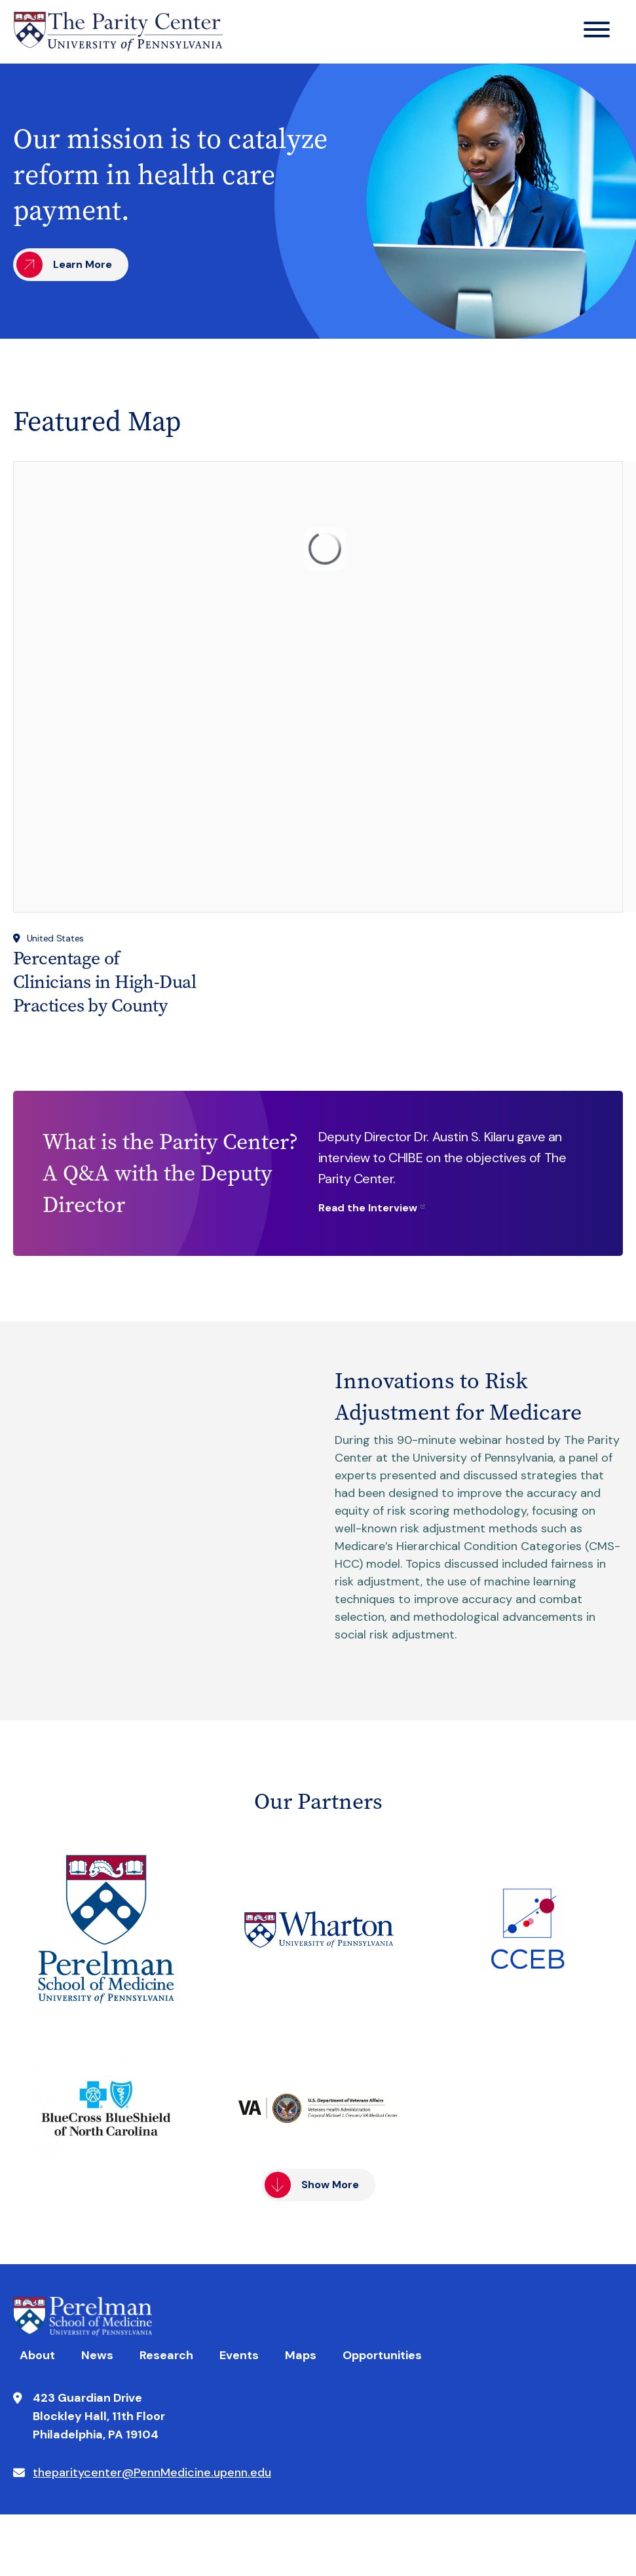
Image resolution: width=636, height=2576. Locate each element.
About (37, 2355)
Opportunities (382, 2355)
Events (239, 2355)
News (97, 2355)
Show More (330, 2184)
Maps (300, 2355)
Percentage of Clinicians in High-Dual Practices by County (104, 981)
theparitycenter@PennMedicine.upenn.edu (152, 2472)
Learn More (82, 264)
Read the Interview (367, 1208)
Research (166, 2355)
